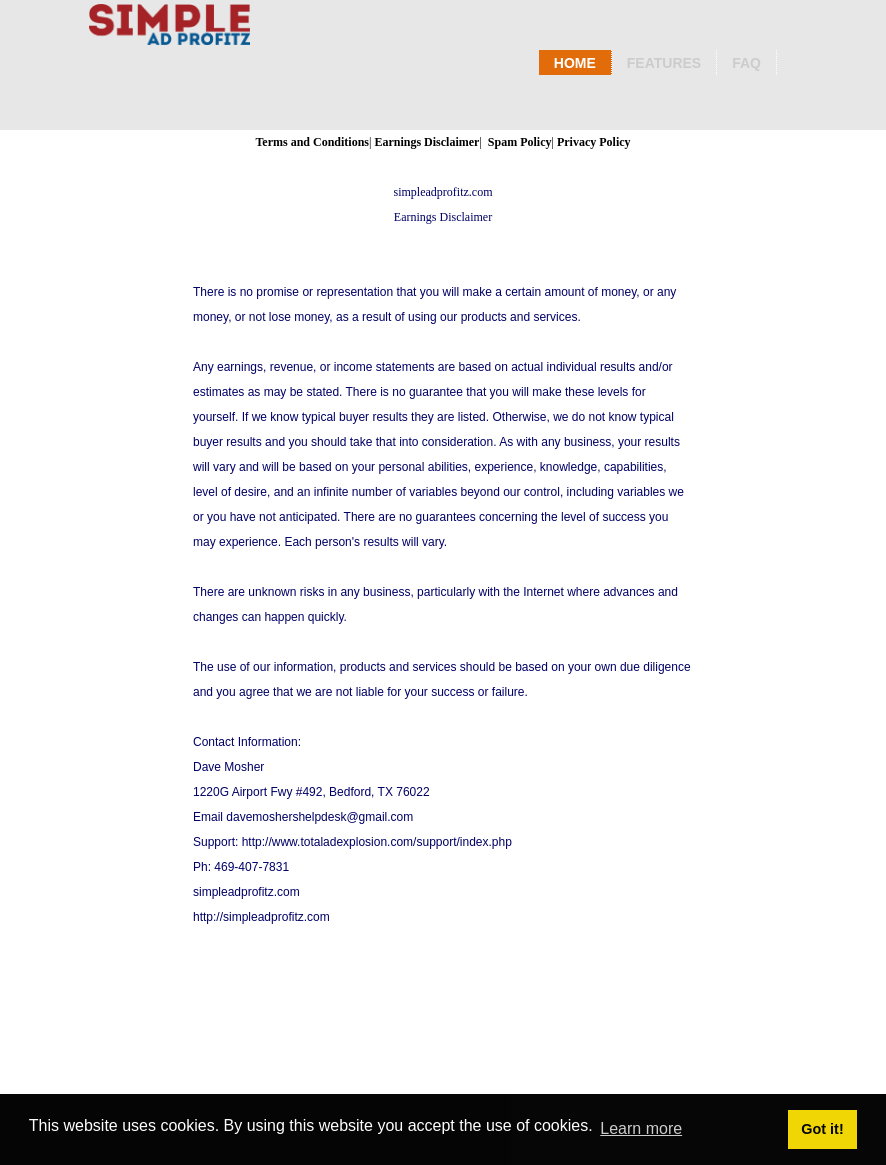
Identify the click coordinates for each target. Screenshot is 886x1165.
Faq (746, 63)
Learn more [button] (641, 1128)
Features (664, 63)
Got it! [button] (822, 1129)
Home (575, 63)
